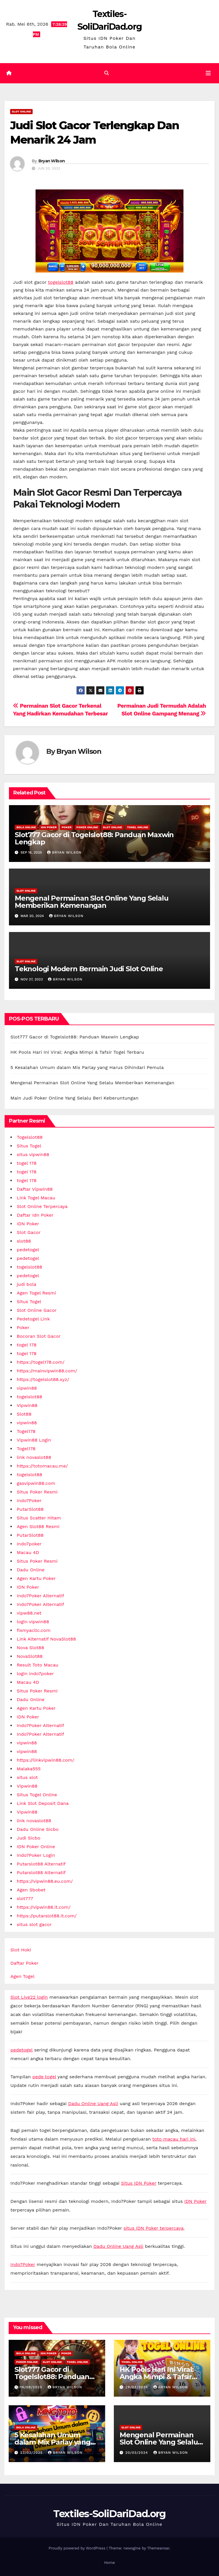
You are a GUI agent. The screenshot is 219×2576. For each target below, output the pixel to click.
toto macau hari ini (173, 2139)
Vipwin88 (27, 1405)
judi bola (26, 1284)
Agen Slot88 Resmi (38, 1526)
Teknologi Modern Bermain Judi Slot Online (89, 969)
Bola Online (26, 827)
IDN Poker (49, 827)
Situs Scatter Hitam (39, 1518)
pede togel (44, 2076)
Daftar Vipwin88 (35, 1189)
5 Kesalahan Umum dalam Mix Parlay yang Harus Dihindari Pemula (87, 1067)
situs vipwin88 (33, 1154)
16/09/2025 (32, 2387)
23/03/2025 (32, 2453)
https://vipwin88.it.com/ (43, 1907)
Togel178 (26, 1431)
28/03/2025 (137, 2387)
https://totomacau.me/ (42, 1466)
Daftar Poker (24, 1963)
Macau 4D (28, 1552)
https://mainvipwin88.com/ (47, 1371)
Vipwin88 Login (34, 1440)
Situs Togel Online (37, 1794)
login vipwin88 (33, 1621)
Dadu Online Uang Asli (93, 2103)
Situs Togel (29, 1146)
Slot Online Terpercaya (42, 1206)
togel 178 (26, 1163)
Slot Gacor (29, 1232)
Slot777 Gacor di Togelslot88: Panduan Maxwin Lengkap (94, 838)
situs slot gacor (34, 1924)
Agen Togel (22, 1976)
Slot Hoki (20, 1950)
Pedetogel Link (33, 1319)
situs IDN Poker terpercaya (153, 2228)
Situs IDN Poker (138, 2183)
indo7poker (29, 1544)
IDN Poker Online (36, 1846)
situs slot (27, 1777)
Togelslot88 (29, 1137)
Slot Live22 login (29, 1997)
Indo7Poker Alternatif (40, 1595)
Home (109, 2562)
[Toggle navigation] (208, 73)
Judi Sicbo (28, 1838)
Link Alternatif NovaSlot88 (46, 1639)
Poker (66, 827)
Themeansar (158, 2548)
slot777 (25, 1898)
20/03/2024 (137, 2453)
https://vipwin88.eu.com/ (45, 1881)
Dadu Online (30, 1569)
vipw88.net (29, 1613)
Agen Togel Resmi (36, 1293)
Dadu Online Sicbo (38, 1829)
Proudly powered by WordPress (78, 2548)
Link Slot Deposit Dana (42, 1803)
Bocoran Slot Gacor (39, 1336)
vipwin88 (27, 1388)
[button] (106, 73)
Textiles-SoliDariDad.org (109, 2514)
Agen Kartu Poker (36, 1578)
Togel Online (137, 827)
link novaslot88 (34, 1457)
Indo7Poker (29, 1500)
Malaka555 (28, 1768)
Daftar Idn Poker (35, 1215)
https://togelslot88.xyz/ (43, 1379)
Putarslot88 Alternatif (41, 1864)
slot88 (24, 1241)
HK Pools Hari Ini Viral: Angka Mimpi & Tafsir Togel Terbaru (77, 1052)
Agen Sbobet (31, 1890)
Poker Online (87, 827)
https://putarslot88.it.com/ (47, 1916)
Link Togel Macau (36, 1197)
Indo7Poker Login (36, 1855)
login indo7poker (35, 1673)
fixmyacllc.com (34, 1630)
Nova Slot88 (30, 1647)
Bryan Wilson (51, 161)
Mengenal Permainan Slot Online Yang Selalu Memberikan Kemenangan (91, 902)
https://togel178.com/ (40, 1362)
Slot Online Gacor (37, 1310)
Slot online (21, 111)
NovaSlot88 (29, 1656)
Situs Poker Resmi (37, 1492)
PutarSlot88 (30, 1509)
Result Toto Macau (37, 1665)
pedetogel (28, 1249)
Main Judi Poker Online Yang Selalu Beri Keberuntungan (74, 1098)
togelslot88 (60, 282)
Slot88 (24, 1414)
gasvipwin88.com (36, 1483)
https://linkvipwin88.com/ (45, 1760)
